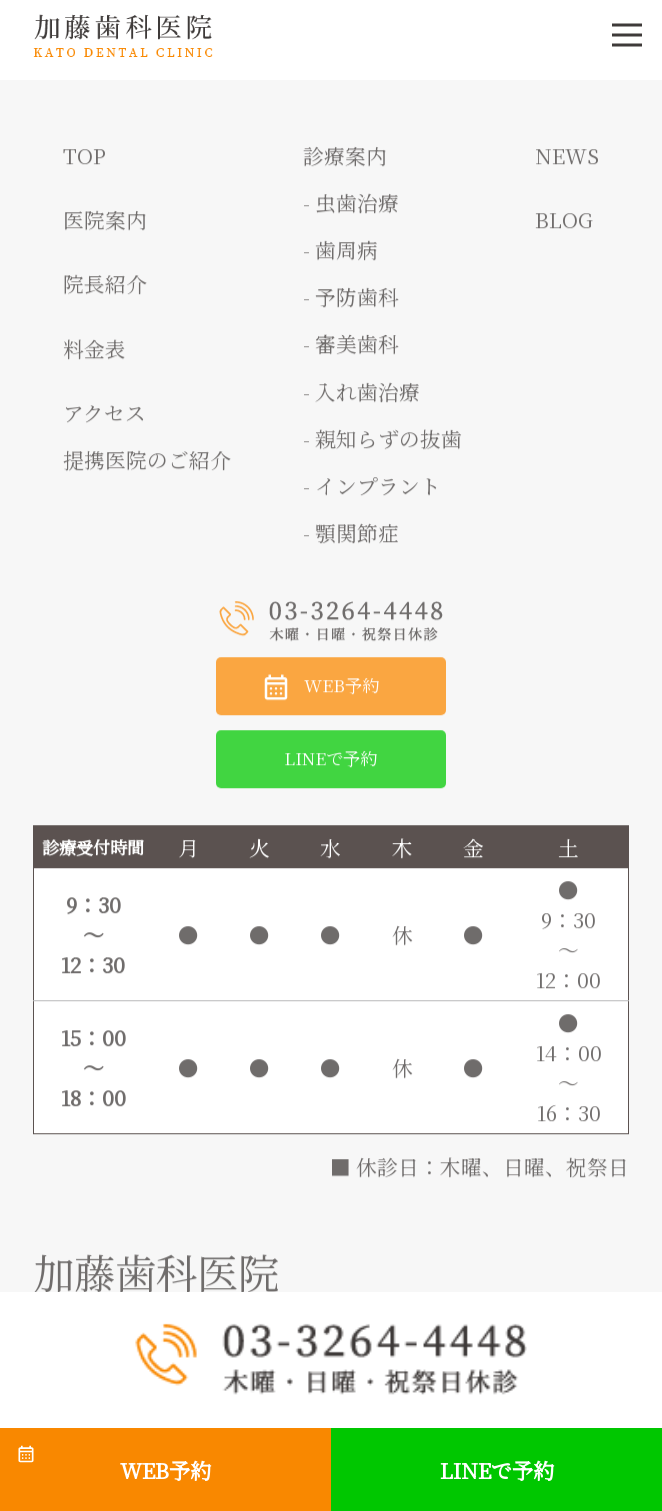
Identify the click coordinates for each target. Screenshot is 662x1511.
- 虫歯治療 (351, 210)
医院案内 (105, 227)
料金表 (94, 356)
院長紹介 (105, 291)
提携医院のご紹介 (147, 467)
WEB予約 (341, 692)
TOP (84, 163)
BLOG (564, 227)
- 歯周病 (340, 257)
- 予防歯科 (351, 304)
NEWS (567, 163)
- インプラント (372, 493)
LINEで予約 (330, 765)
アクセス (104, 420)
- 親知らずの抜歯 (382, 446)
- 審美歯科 (351, 351)
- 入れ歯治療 (361, 399)
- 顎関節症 (351, 540)
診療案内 (345, 163)
